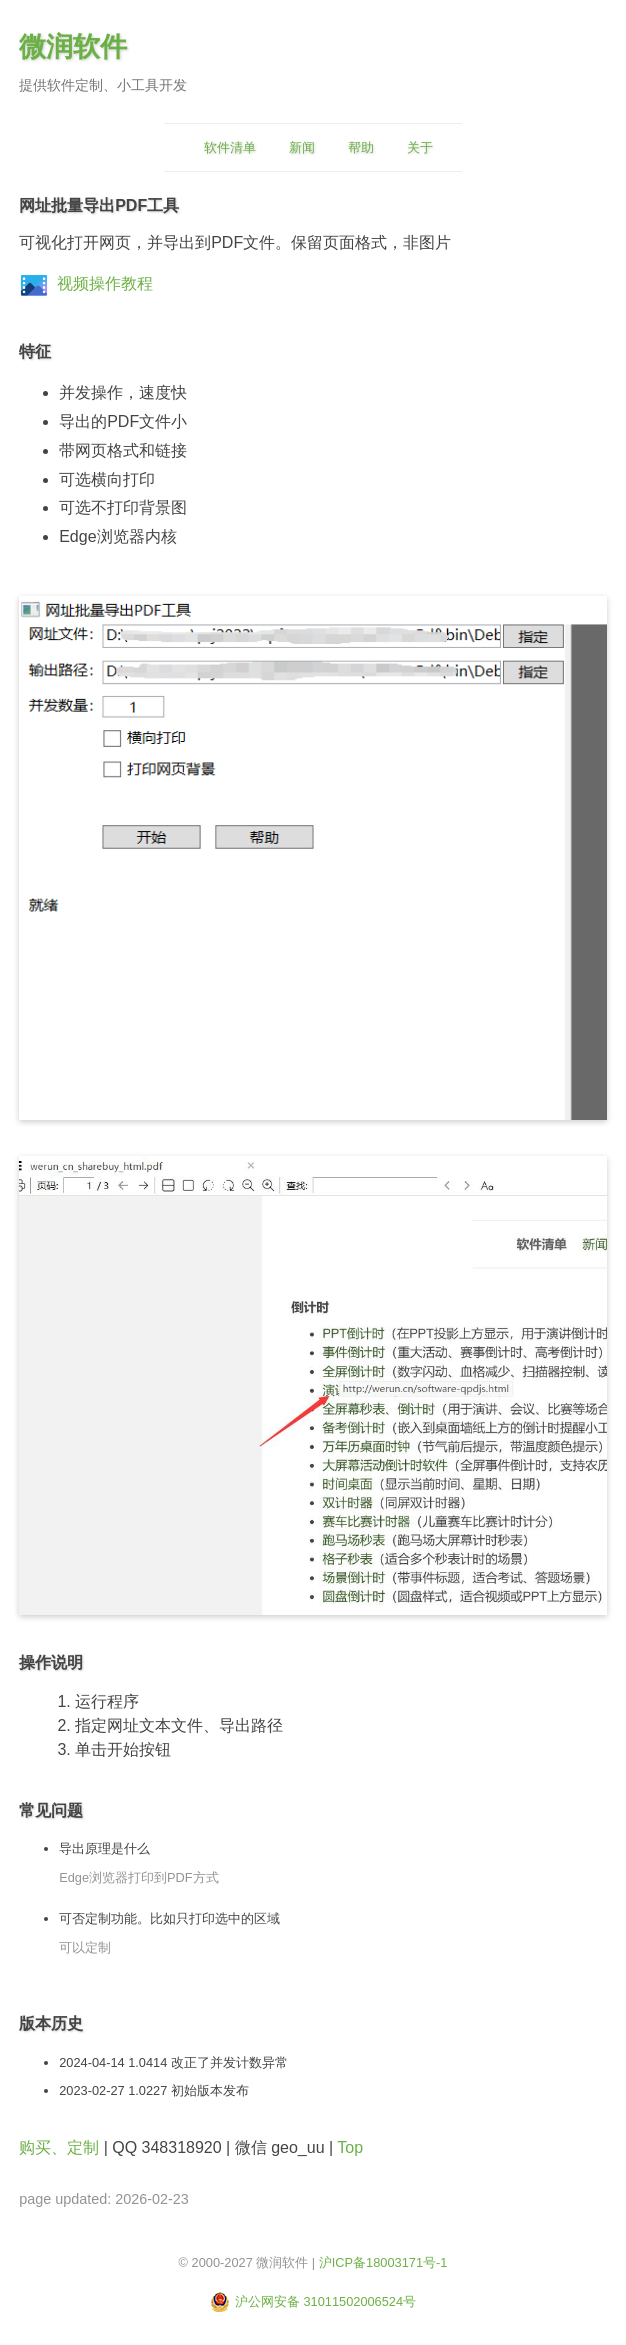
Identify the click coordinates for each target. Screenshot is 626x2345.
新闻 (302, 147)
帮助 (361, 147)
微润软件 (73, 46)
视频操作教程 (105, 283)
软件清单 (230, 147)
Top (350, 2147)
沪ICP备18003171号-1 (383, 2262)
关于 (420, 147)
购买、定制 (59, 2147)
